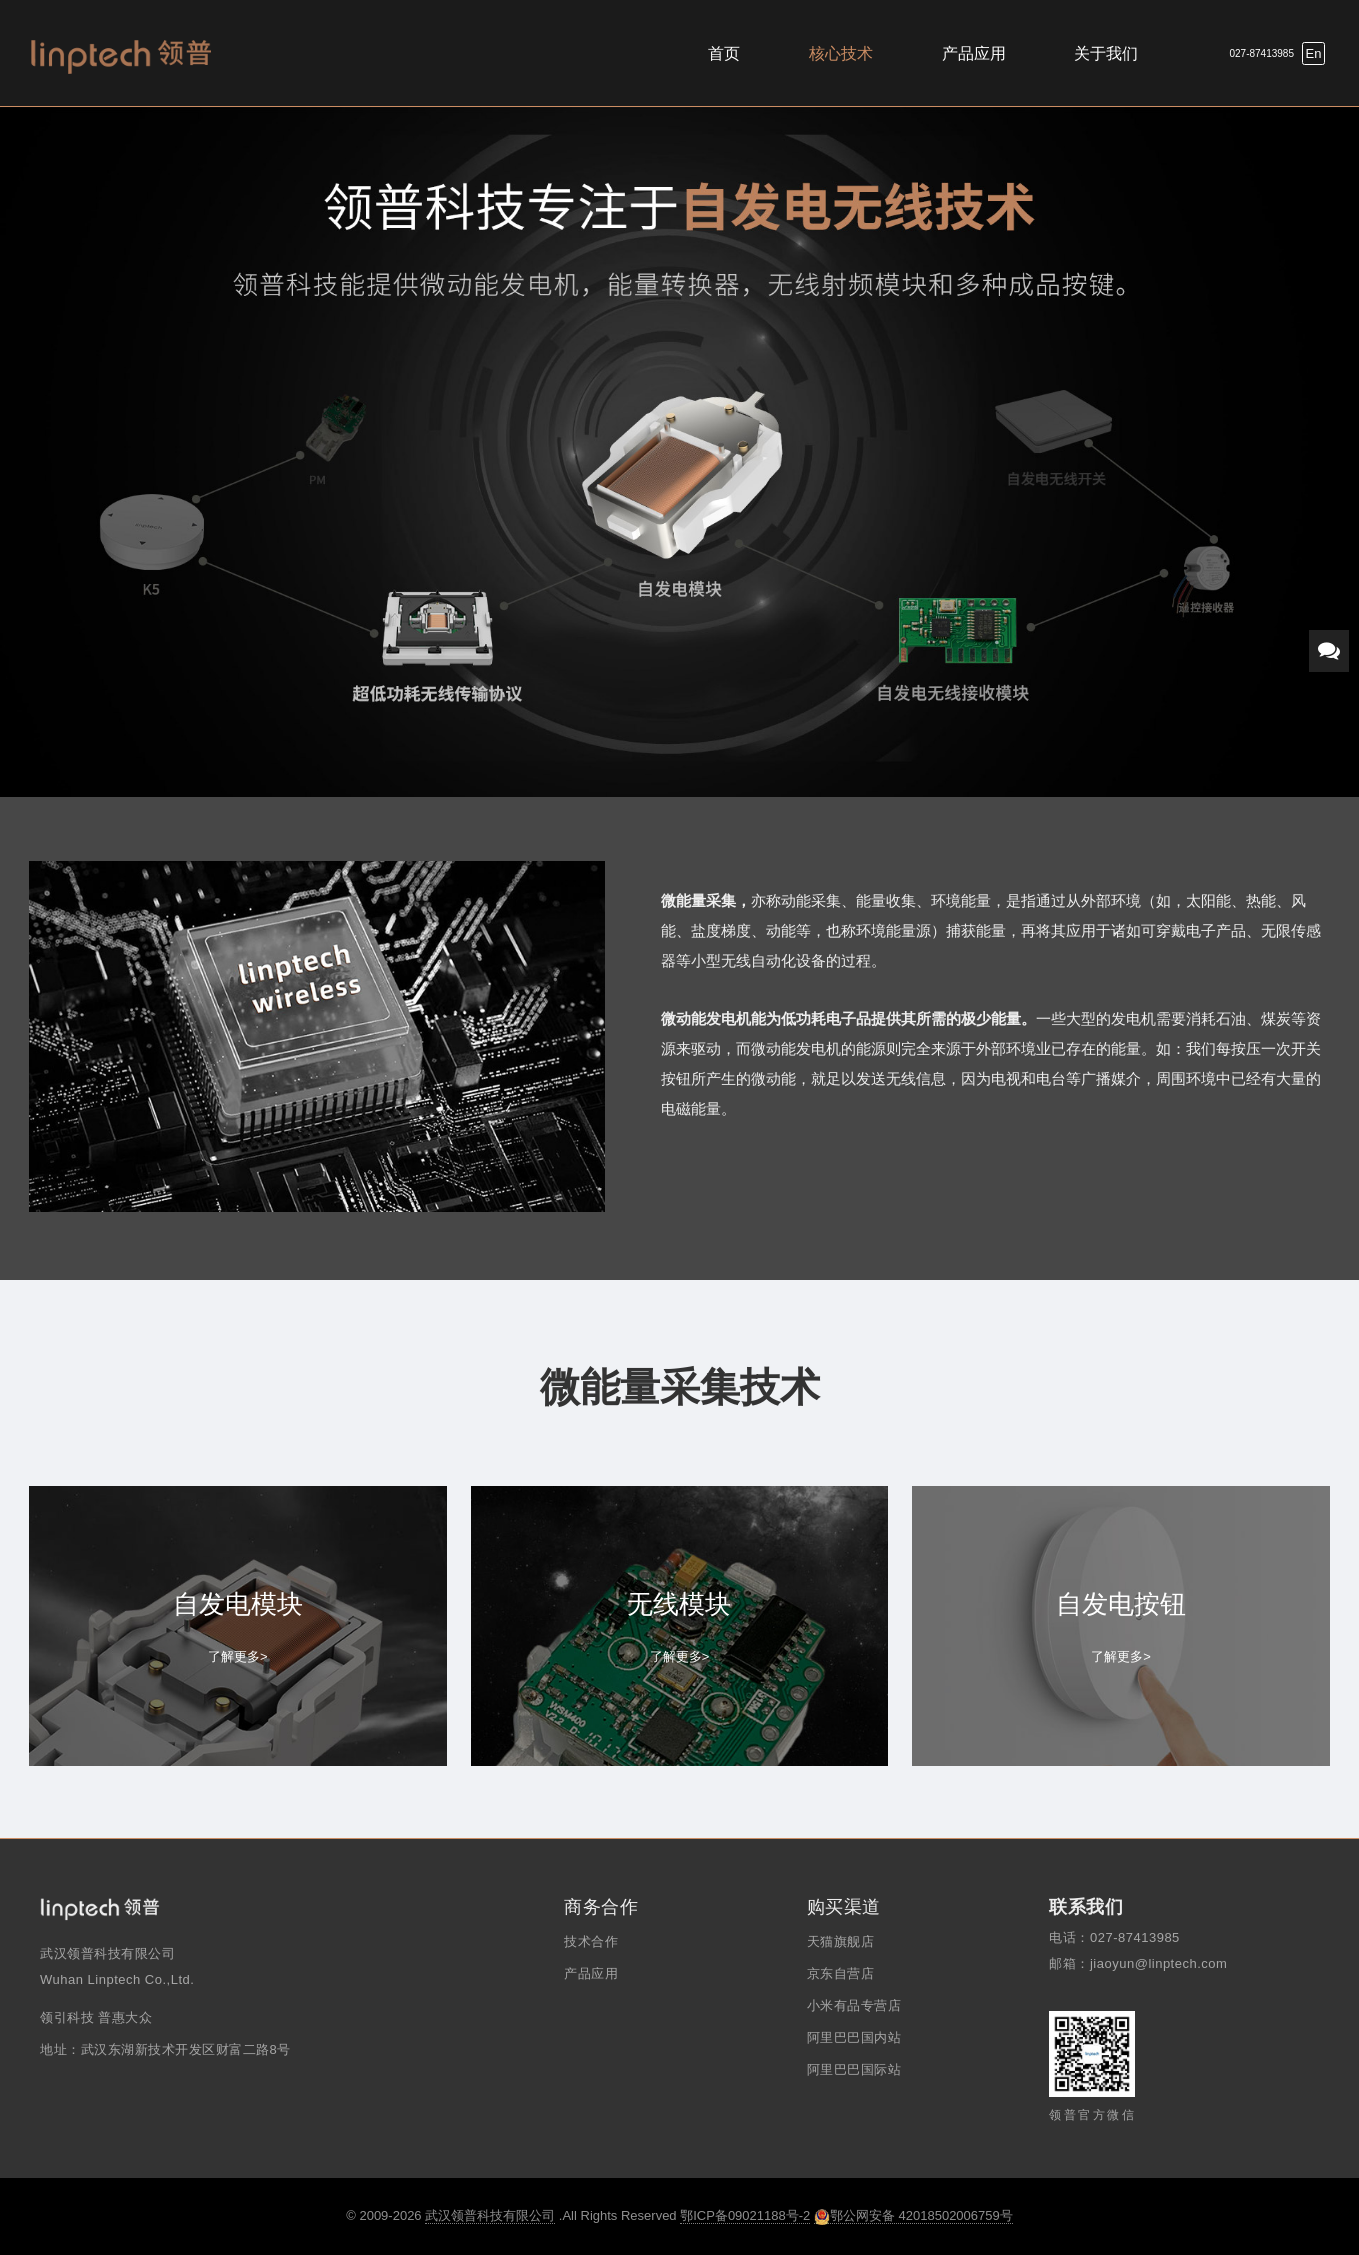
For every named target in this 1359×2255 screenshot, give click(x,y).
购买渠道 (844, 1907)
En (1314, 53)
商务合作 (601, 1907)
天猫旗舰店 (841, 1941)
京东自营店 (841, 1973)
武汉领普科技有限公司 (490, 2215)
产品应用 (974, 53)
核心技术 (841, 53)
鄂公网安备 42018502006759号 (913, 2216)
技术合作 (591, 1941)
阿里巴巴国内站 (854, 2037)
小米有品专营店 (854, 2005)
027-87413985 (1261, 53)
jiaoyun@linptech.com (1158, 1963)
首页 (724, 53)
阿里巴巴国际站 (854, 2069)
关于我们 (1106, 53)
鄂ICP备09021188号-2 (745, 2215)
